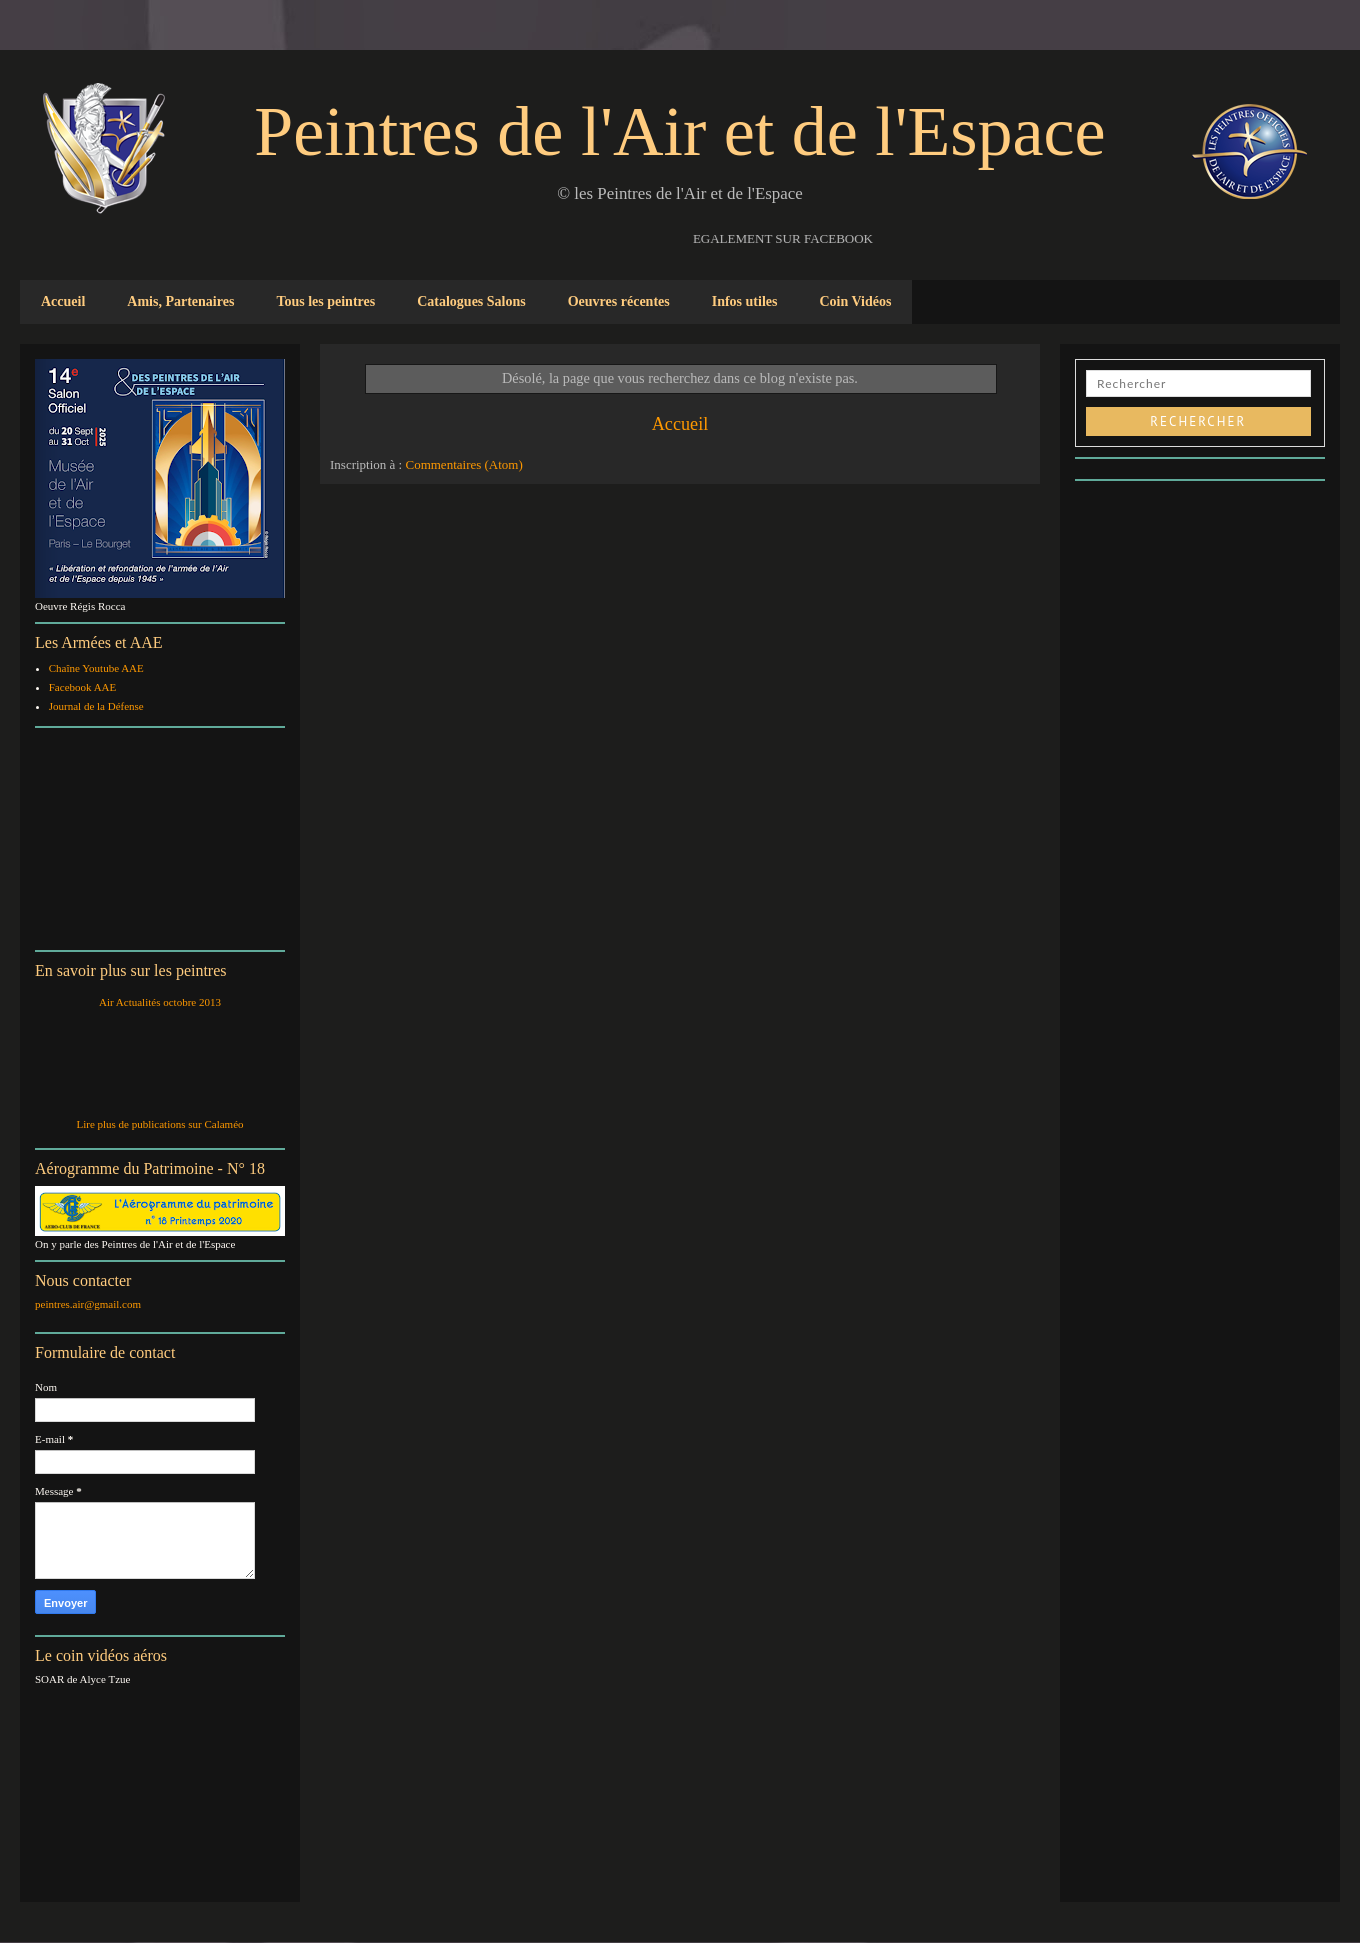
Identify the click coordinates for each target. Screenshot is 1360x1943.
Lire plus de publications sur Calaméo (159, 1124)
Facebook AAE (83, 687)
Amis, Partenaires (180, 301)
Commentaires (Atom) (463, 464)
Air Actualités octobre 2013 (160, 1002)
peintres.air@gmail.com (88, 1304)
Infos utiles (745, 301)
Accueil (63, 301)
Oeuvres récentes (619, 301)
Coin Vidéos (855, 301)
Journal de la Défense (96, 706)
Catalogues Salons (471, 301)
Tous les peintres (325, 301)
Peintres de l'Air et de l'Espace (679, 131)
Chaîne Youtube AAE (96, 668)
